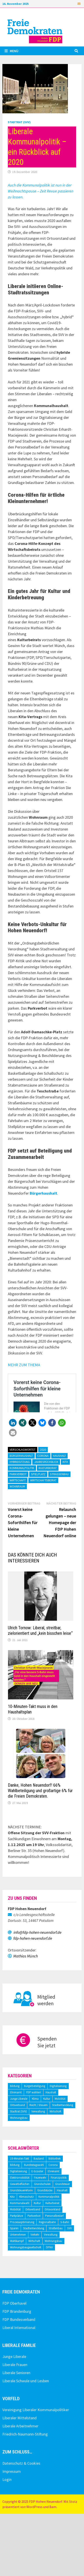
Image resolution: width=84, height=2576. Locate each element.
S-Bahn (64, 2222)
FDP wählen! (33, 2092)
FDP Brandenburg (16, 2311)
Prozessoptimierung (22, 2222)
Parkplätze (16, 2216)
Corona (43, 1456)
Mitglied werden (46, 2000)
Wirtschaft (18, 1480)
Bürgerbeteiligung (34, 2086)
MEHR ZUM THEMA (24, 1364)
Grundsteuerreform (21, 2190)
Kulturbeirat (48, 1468)
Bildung (14, 2086)
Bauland (39, 2158)
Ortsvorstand (52, 2209)
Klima (35, 2099)
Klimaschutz (26, 2197)
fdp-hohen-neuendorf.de (32, 1938)
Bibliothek (54, 2158)
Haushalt (59, 1456)
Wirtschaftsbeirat (43, 1480)
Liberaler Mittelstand (19, 2417)
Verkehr (35, 2234)
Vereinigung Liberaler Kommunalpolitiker (35, 2409)
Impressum (11, 2471)
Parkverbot (18, 1474)
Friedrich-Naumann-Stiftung (25, 2434)
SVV (69, 2228)
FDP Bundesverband (18, 2319)
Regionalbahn (47, 2222)
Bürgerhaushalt (43, 1193)
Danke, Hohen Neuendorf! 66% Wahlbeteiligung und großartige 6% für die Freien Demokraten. (40, 1791)
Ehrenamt (16, 2092)
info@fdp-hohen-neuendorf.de (38, 1932)
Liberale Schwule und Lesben (25, 2380)
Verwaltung (38, 2111)
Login (7, 2479)
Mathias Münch (25, 1956)
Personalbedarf (54, 2216)
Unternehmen (18, 2234)
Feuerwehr (40, 2177)
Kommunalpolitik (22, 1468)
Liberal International (18, 2327)
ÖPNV (49, 2247)
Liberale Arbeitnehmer (20, 2425)
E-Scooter (37, 2171)
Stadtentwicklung (62, 2105)
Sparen (14, 2228)
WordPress (34, 2507)
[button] (13, 1423)
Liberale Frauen (14, 2364)
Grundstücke (44, 2190)
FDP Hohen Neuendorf (45, 2501)
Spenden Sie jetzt (47, 2042)
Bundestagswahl (34, 2165)
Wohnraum (17, 1486)
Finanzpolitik (59, 2177)
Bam (52, 2507)
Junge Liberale (18, 2099)
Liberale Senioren (16, 2372)
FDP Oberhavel (14, 2303)
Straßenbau (59, 1474)
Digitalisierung (58, 2086)
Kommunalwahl (19, 2203)
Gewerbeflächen (19, 2184)
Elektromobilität (19, 2177)
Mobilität (60, 2099)
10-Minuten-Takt (19, 2158)
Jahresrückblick (46, 1462)
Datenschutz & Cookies (21, 2463)
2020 (43, 1450)
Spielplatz (38, 1474)
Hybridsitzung (20, 1462)
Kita (65, 1462)
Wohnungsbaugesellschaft (25, 2247)
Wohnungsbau (18, 2118)
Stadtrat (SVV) (19, 122)
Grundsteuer (62, 2184)
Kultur (46, 2099)
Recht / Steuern (38, 2105)
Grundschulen (42, 2184)
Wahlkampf (17, 2241)
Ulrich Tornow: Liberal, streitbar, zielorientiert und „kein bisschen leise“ (40, 1630)
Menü (11, 51)
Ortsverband (17, 2105)
